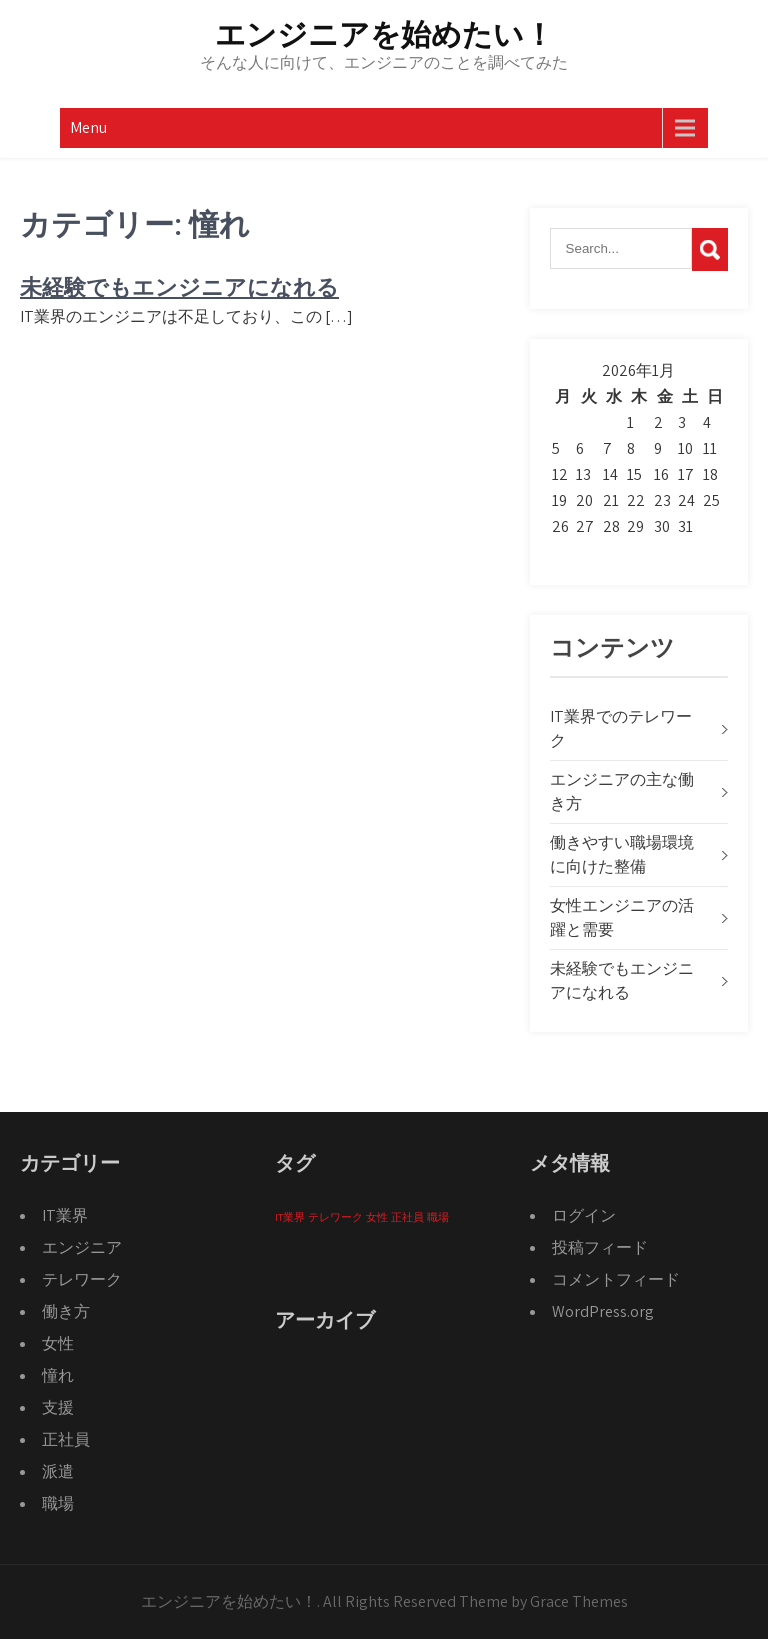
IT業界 (65, 1215)
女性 (58, 1343)
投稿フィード (600, 1247)
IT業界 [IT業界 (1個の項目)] (290, 1217)
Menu (88, 127)
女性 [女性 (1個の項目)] (377, 1217)
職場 (58, 1503)
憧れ (58, 1375)
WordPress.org (603, 1311)
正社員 (66, 1439)
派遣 (58, 1471)
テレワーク (82, 1279)
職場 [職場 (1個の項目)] (438, 1217)
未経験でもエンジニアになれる (179, 287)
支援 (58, 1407)
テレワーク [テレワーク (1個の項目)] (335, 1217)
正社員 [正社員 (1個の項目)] (407, 1217)
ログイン (584, 1215)
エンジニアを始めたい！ (384, 34)
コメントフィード (616, 1279)
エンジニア (82, 1247)
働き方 (66, 1311)
